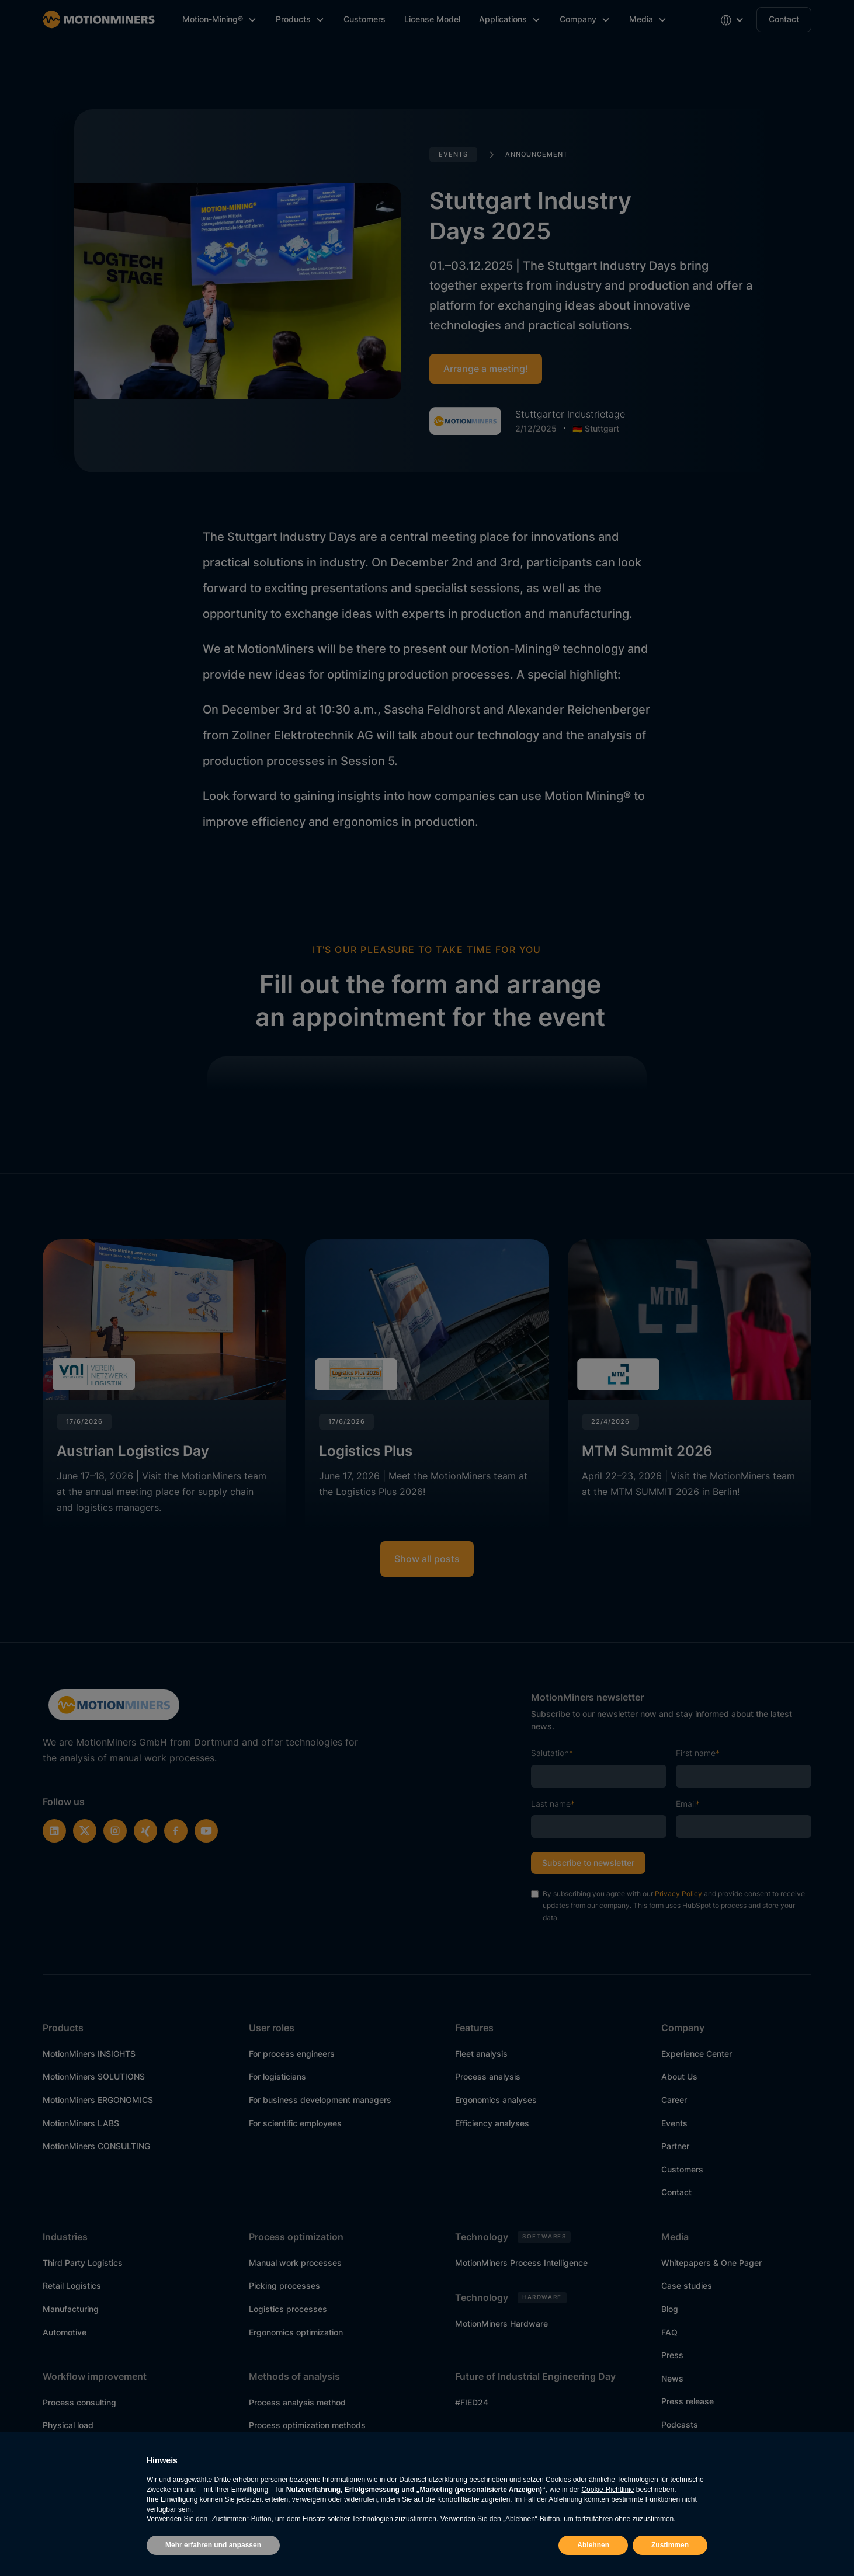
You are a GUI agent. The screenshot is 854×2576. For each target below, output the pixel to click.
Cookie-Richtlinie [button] (607, 2489)
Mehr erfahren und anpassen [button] (213, 2545)
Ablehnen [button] (593, 2545)
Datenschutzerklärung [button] (433, 2480)
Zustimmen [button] (670, 2545)
